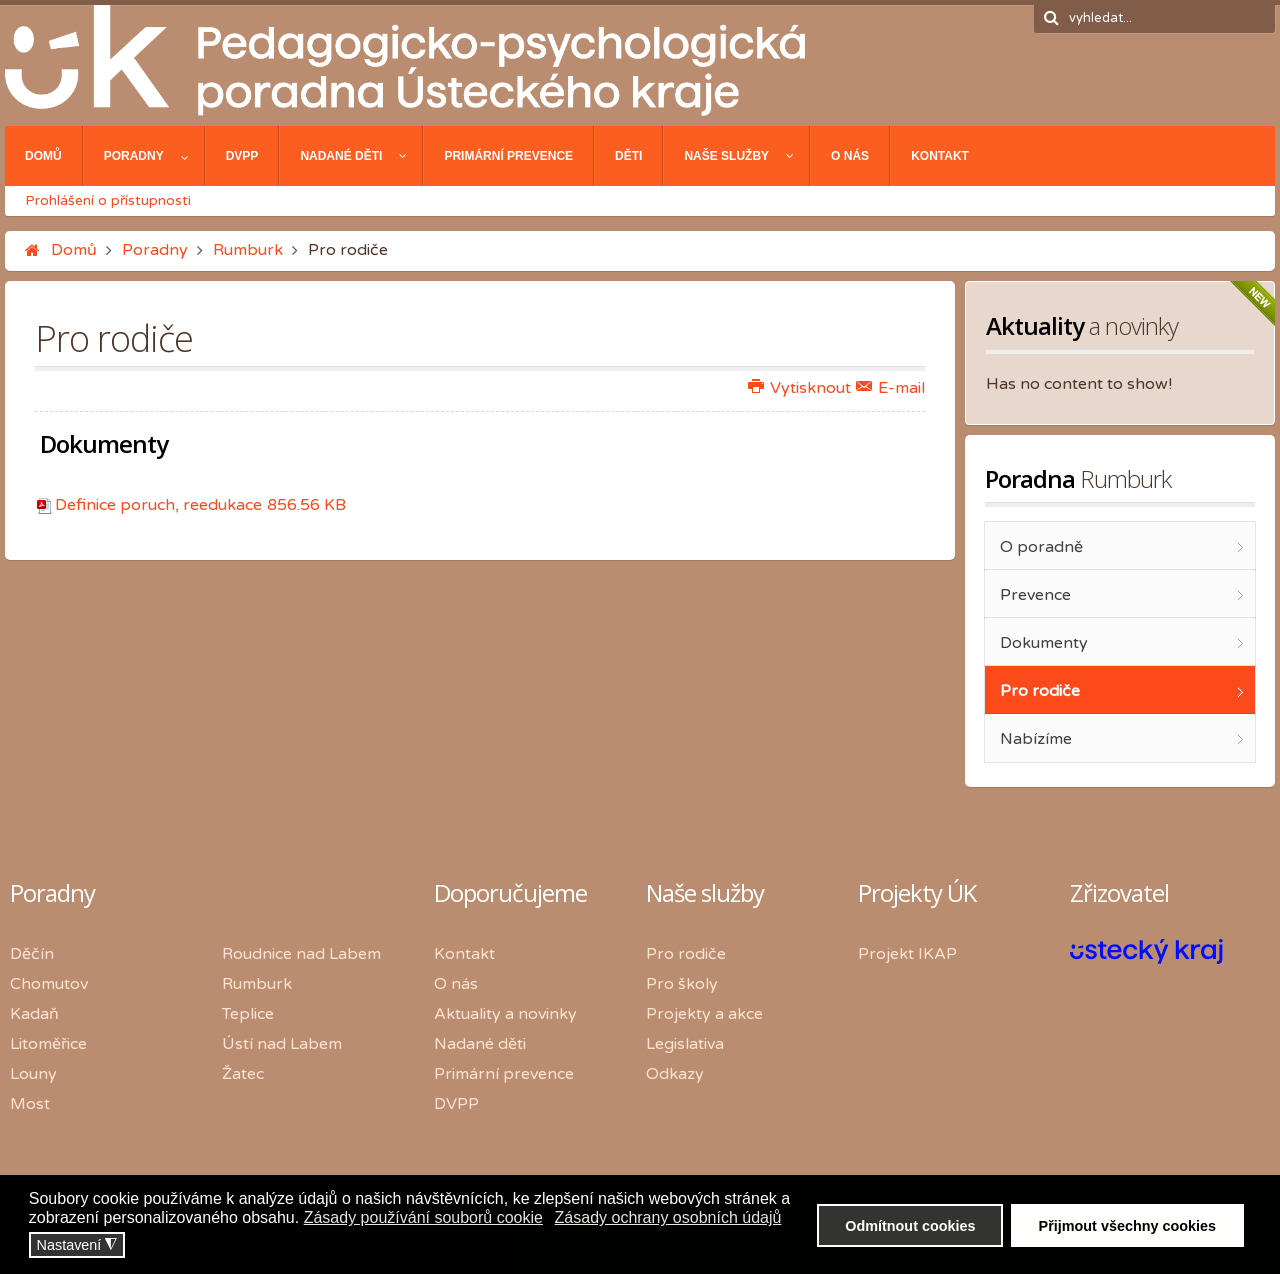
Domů (74, 250)
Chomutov (49, 984)
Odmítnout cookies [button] (910, 1226)
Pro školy (682, 984)
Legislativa (685, 1044)
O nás (456, 984)
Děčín (32, 954)
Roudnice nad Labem (301, 954)
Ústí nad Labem (282, 1044)
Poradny (155, 250)
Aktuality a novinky (505, 1014)
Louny (33, 1074)
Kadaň (34, 1014)
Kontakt (464, 954)
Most (30, 1104)
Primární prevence (504, 1074)
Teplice (248, 1014)
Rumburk (248, 250)
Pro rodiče (686, 954)
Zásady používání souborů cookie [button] (423, 1217)
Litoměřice (48, 1044)
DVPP (456, 1104)
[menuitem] (44, 156)
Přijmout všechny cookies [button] (1128, 1226)
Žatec (243, 1074)
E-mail (890, 388)
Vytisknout (799, 388)
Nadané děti (480, 1044)
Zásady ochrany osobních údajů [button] (668, 1217)
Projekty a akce (704, 1014)
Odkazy (675, 1074)
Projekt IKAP (907, 954)
